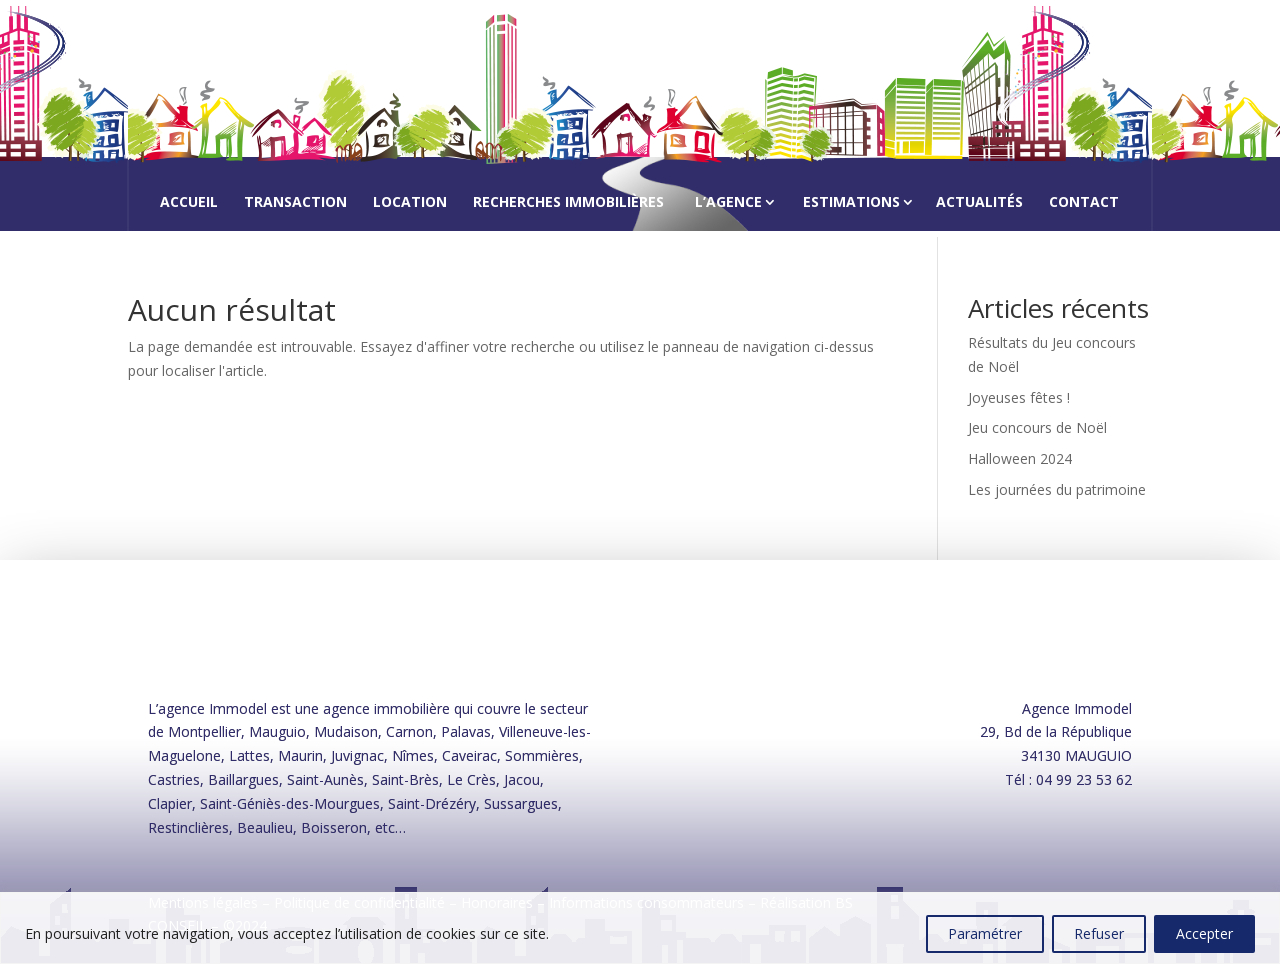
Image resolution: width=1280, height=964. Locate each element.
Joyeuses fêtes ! (1019, 397)
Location (410, 203)
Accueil (189, 203)
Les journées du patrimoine (1057, 489)
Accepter (1204, 933)
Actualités (979, 203)
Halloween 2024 (1020, 458)
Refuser (1099, 933)
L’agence (728, 201)
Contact (1084, 203)
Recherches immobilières (568, 203)
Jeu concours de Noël (1037, 427)
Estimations (851, 201)
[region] (640, 928)
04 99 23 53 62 (1084, 779)
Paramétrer (985, 933)
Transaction (295, 203)
